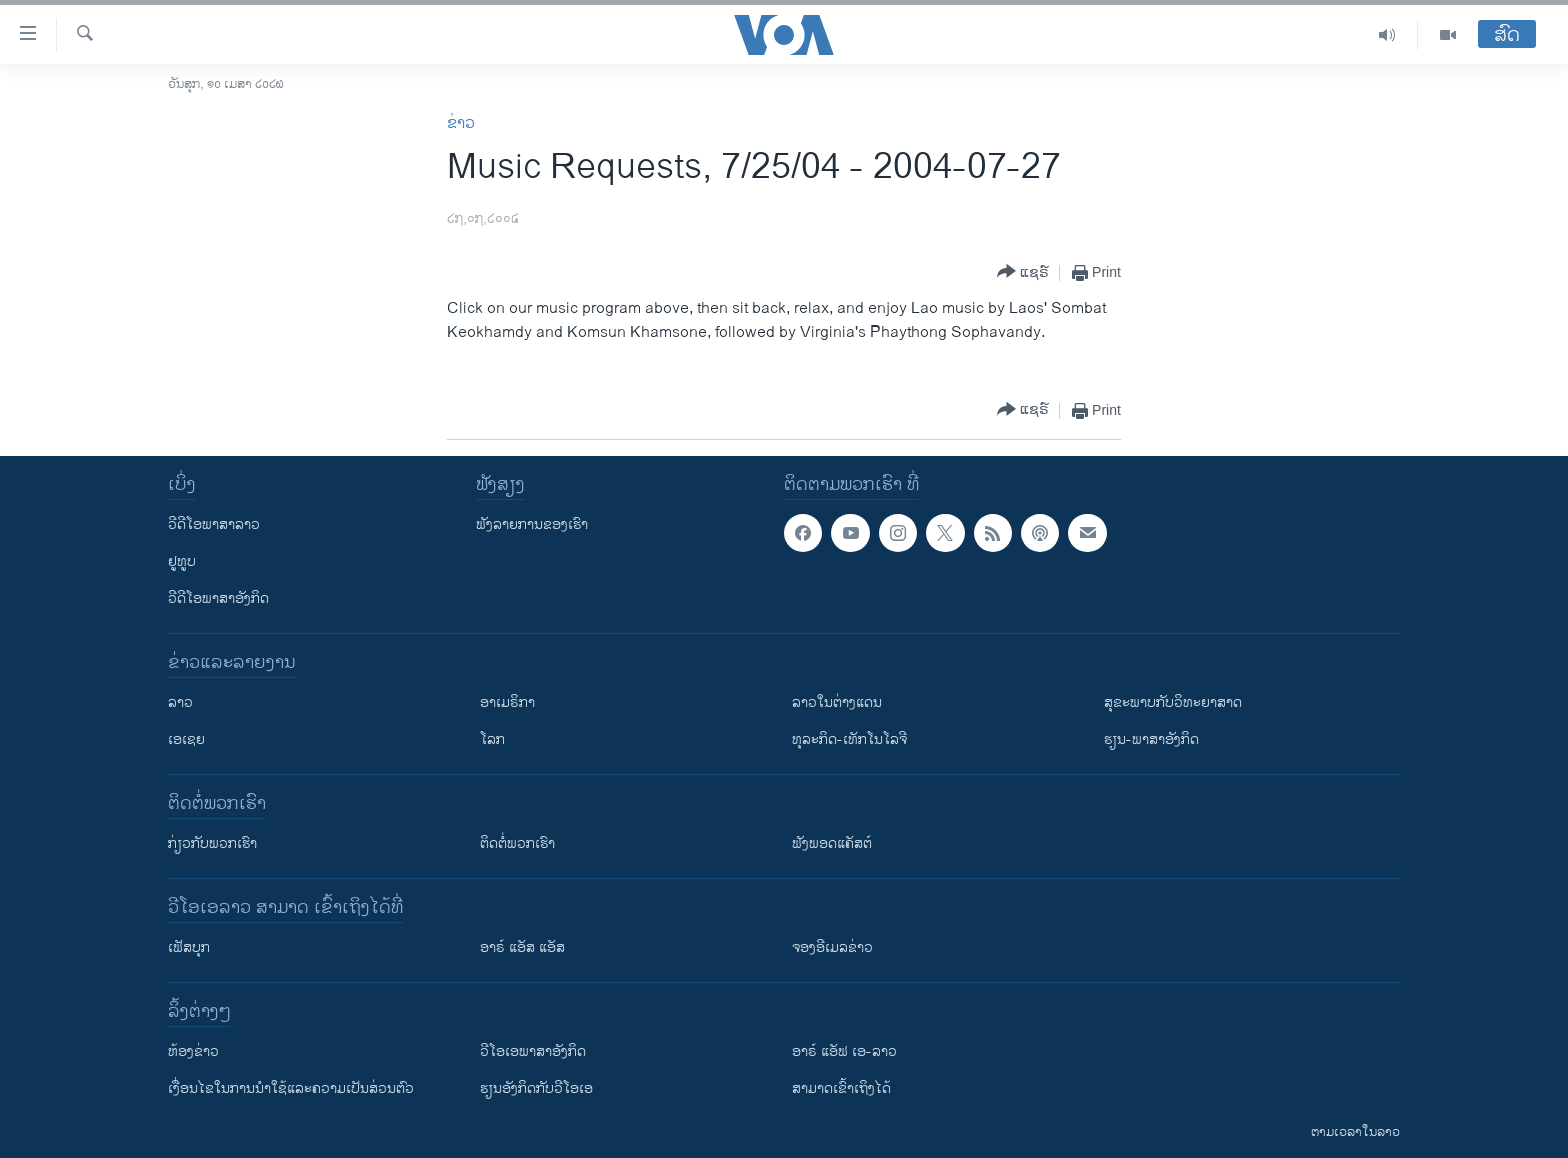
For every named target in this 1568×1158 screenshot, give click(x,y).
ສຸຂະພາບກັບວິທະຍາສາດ (1173, 702)
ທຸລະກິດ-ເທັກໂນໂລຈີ (849, 739)
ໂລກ (492, 739)
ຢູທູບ (182, 561)
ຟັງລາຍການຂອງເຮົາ (532, 524)
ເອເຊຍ (186, 739)
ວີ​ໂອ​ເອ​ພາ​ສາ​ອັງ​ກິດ (533, 1051)
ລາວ (180, 702)
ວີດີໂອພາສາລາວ (214, 524)
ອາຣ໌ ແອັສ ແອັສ (522, 947)
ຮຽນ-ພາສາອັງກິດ (1151, 739)
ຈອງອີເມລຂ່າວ (832, 947)
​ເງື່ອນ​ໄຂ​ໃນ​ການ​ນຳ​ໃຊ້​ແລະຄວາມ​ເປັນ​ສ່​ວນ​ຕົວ (291, 1088)
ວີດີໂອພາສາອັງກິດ (218, 598)
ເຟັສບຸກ (189, 947)
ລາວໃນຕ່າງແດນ (837, 702)
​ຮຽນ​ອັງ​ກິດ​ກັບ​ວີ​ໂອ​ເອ (536, 1088)
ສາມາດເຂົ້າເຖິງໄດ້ (841, 1088)
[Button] (1023, 272)
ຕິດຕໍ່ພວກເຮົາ (517, 843)
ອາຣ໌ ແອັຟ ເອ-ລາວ (844, 1051)
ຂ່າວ (461, 123)
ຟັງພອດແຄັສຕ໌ (832, 843)
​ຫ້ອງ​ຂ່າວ (193, 1051)
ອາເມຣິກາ (507, 702)
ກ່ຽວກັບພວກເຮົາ (212, 843)
